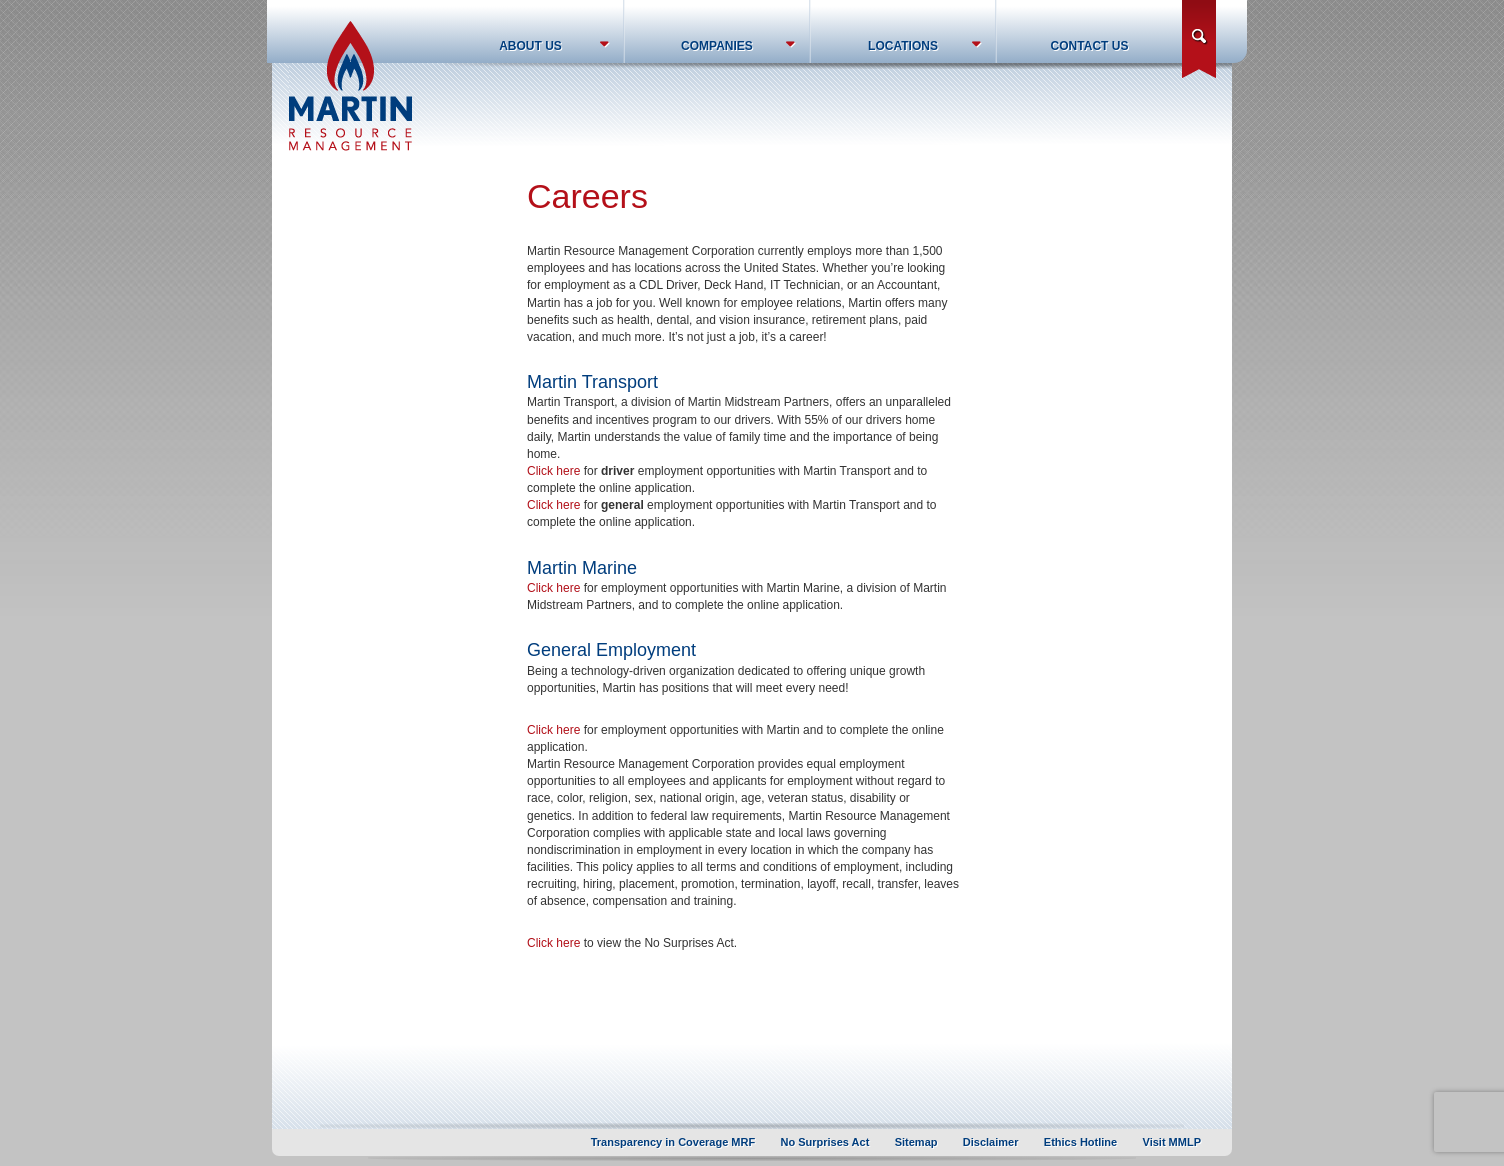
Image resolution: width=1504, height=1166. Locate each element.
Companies (717, 46)
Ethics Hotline (1080, 1142)
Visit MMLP (1172, 1142)
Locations (903, 46)
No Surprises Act (825, 1142)
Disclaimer (991, 1142)
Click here (553, 471)
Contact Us (1090, 46)
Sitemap (916, 1142)
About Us (530, 46)
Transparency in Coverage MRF (673, 1142)
